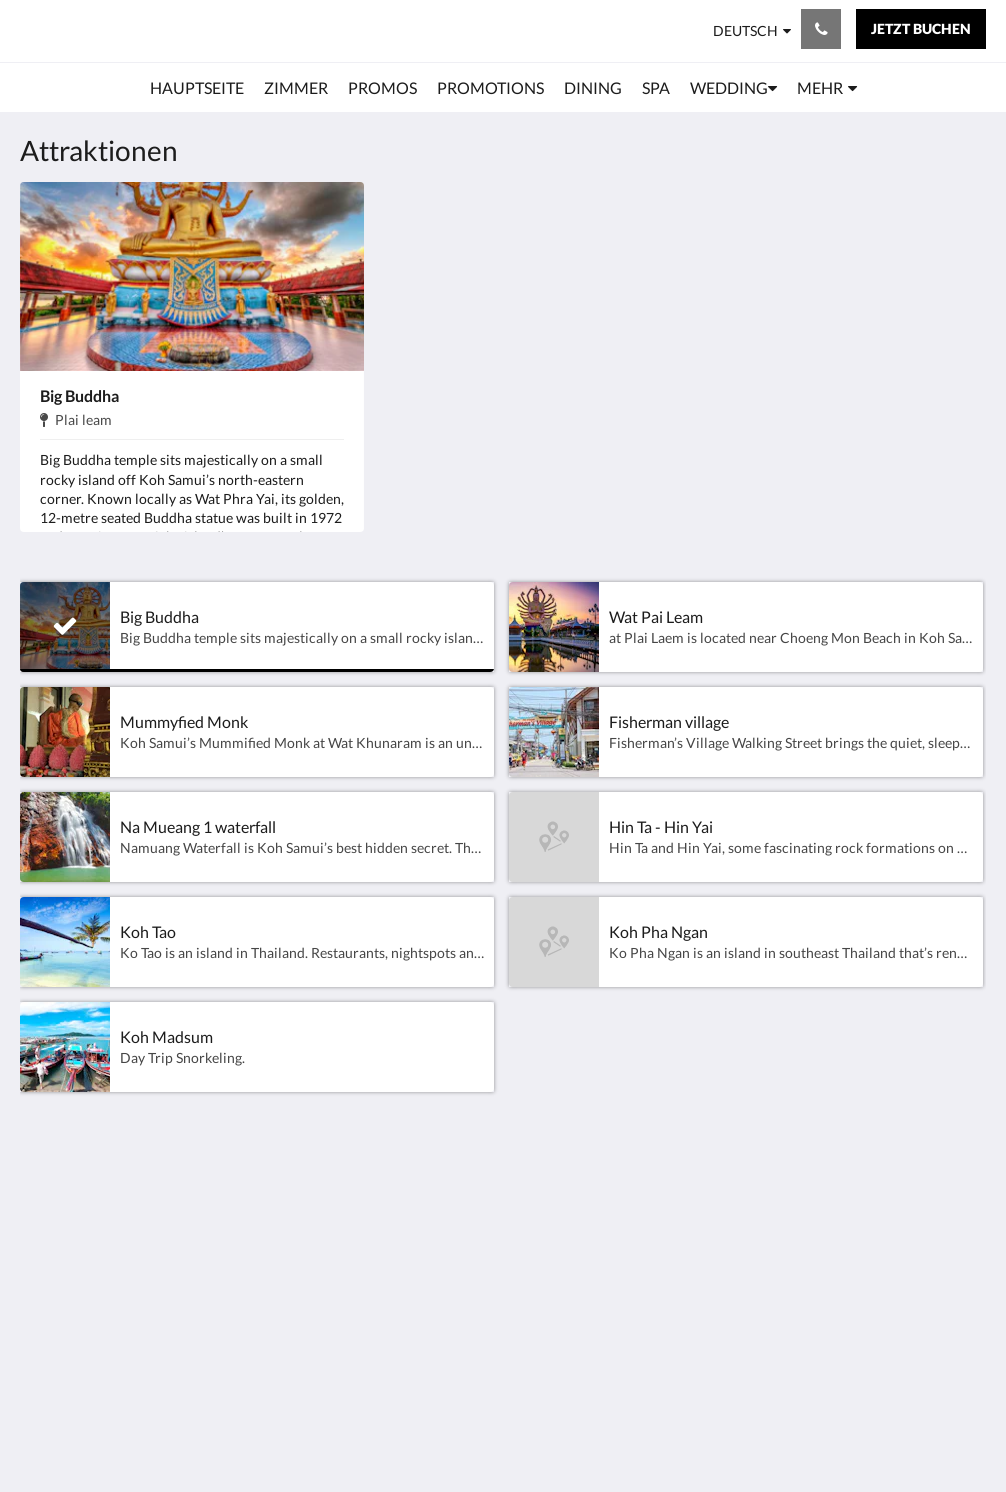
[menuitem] (197, 88)
